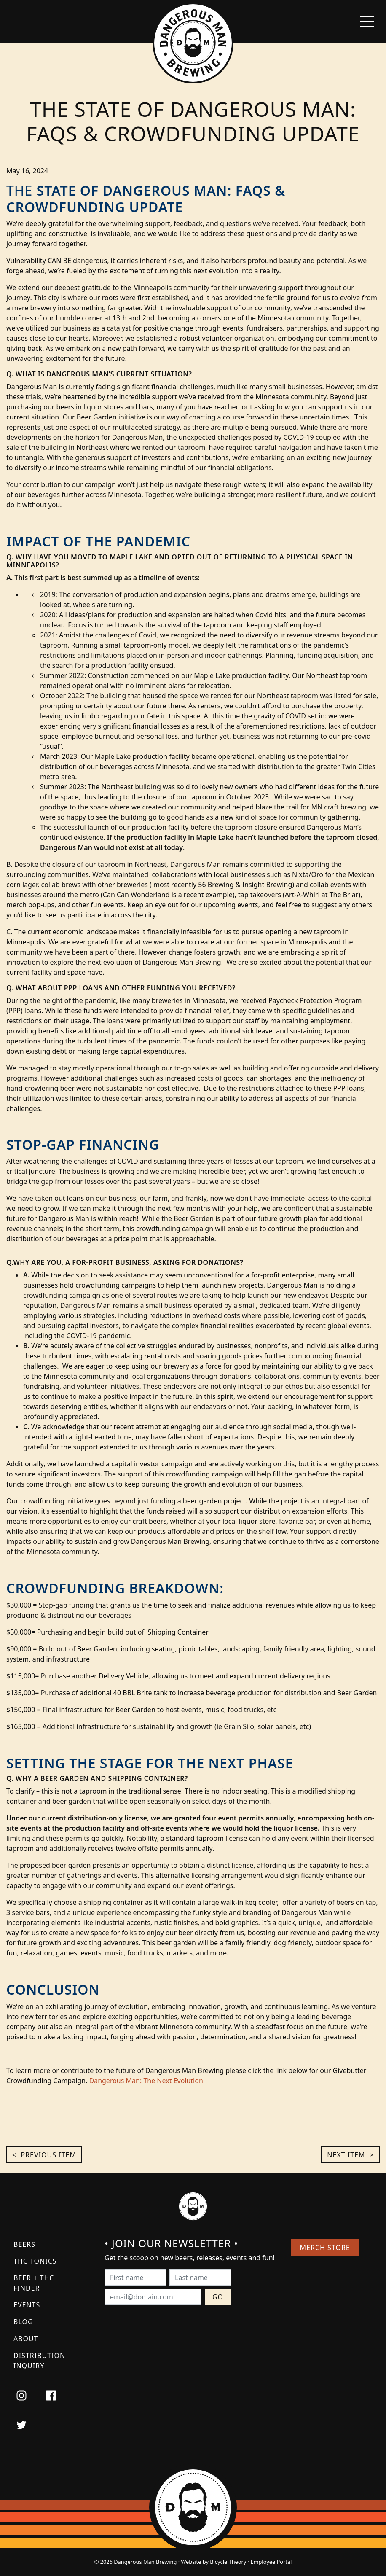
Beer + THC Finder (33, 2283)
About (25, 2338)
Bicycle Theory (228, 2561)
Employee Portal (271, 2561)
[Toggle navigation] (367, 21)
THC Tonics (35, 2261)
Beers (24, 2244)
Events (26, 2305)
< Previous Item (44, 2154)
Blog (23, 2321)
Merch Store (325, 2247)
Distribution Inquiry (39, 2360)
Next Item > (350, 2154)
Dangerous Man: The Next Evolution (146, 2080)
